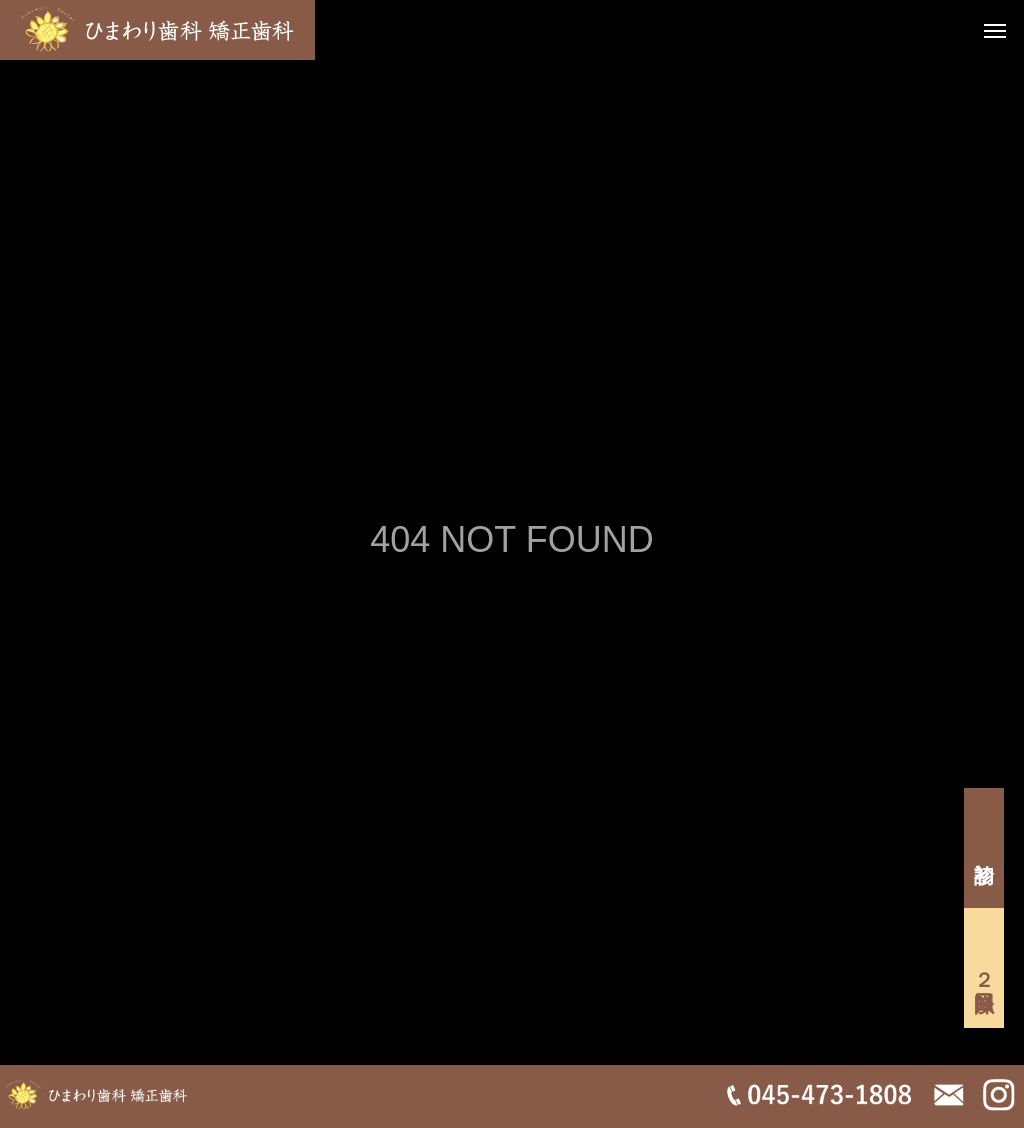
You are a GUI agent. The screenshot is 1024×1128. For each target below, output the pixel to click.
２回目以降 (984, 968)
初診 (984, 848)
